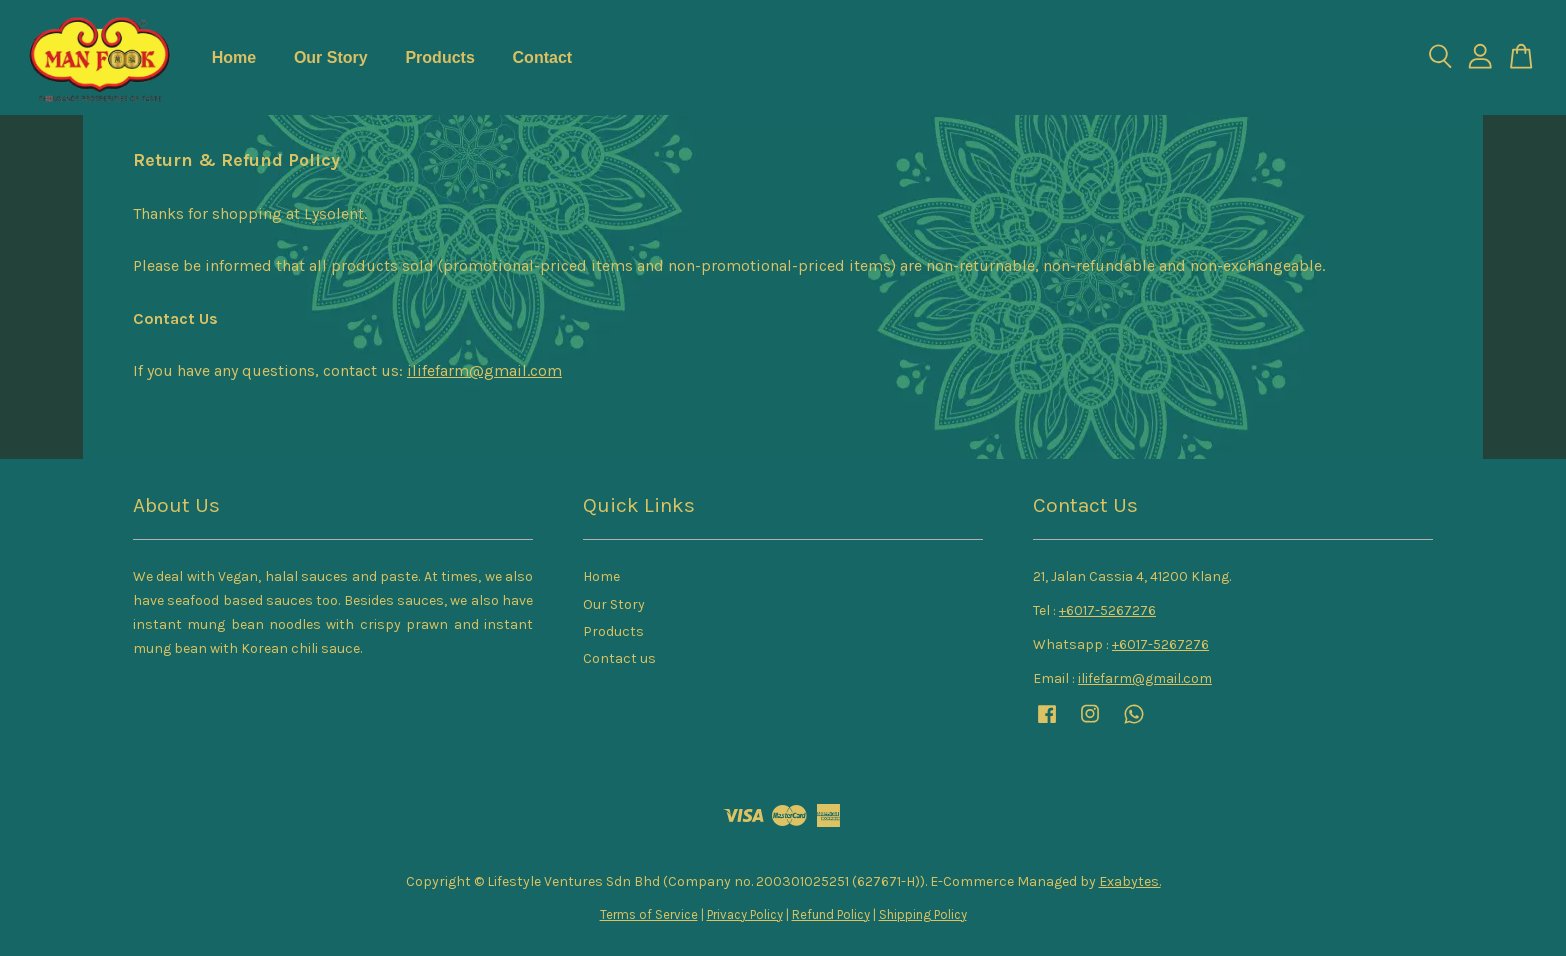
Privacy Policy (745, 914)
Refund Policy (831, 914)
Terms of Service (649, 914)
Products (439, 57)
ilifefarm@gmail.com (484, 370)
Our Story (331, 57)
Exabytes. (1130, 881)
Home (234, 57)
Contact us (619, 658)
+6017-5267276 (1107, 610)
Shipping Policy (923, 914)
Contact (543, 57)
